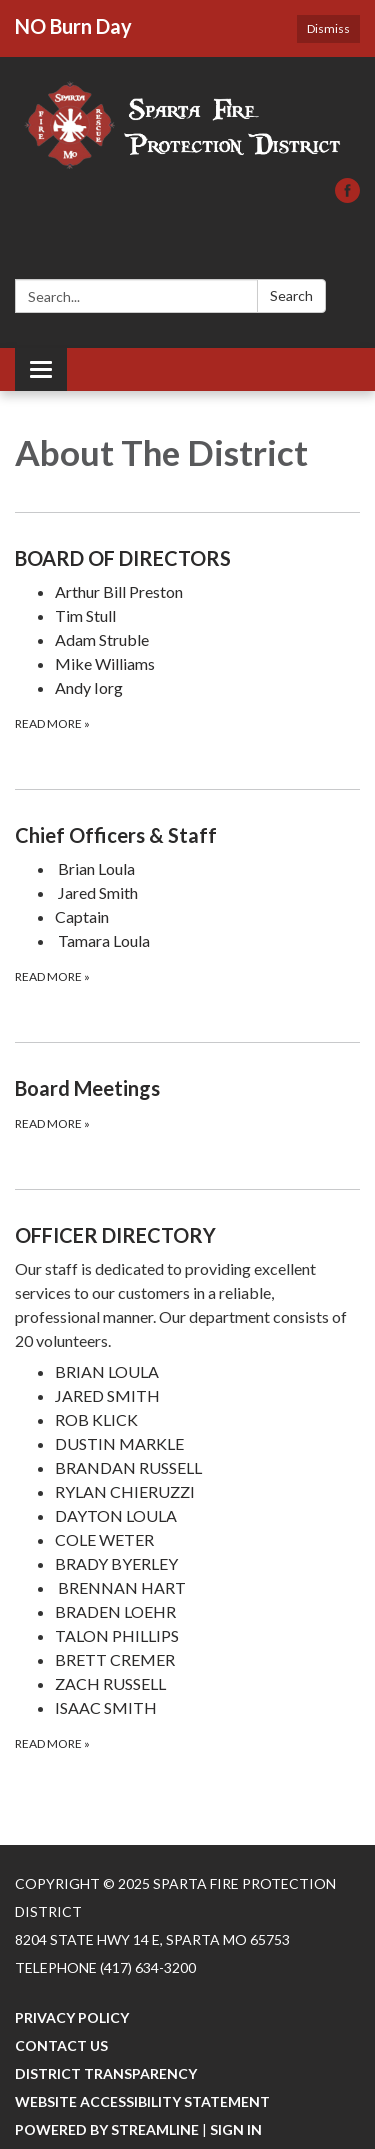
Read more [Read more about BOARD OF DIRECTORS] (52, 723)
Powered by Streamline (107, 2129)
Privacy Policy (72, 2017)
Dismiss (328, 28)
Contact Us (61, 2045)
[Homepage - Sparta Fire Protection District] (187, 127)
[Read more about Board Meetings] (187, 1103)
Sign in (236, 2129)
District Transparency (106, 2073)
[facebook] (347, 196)
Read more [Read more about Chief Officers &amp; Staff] (52, 976)
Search (291, 295)
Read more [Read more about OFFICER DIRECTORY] (52, 1743)
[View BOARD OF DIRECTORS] (187, 558)
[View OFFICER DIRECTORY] (187, 1286)
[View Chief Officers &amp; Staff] (187, 835)
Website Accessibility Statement (142, 2101)
